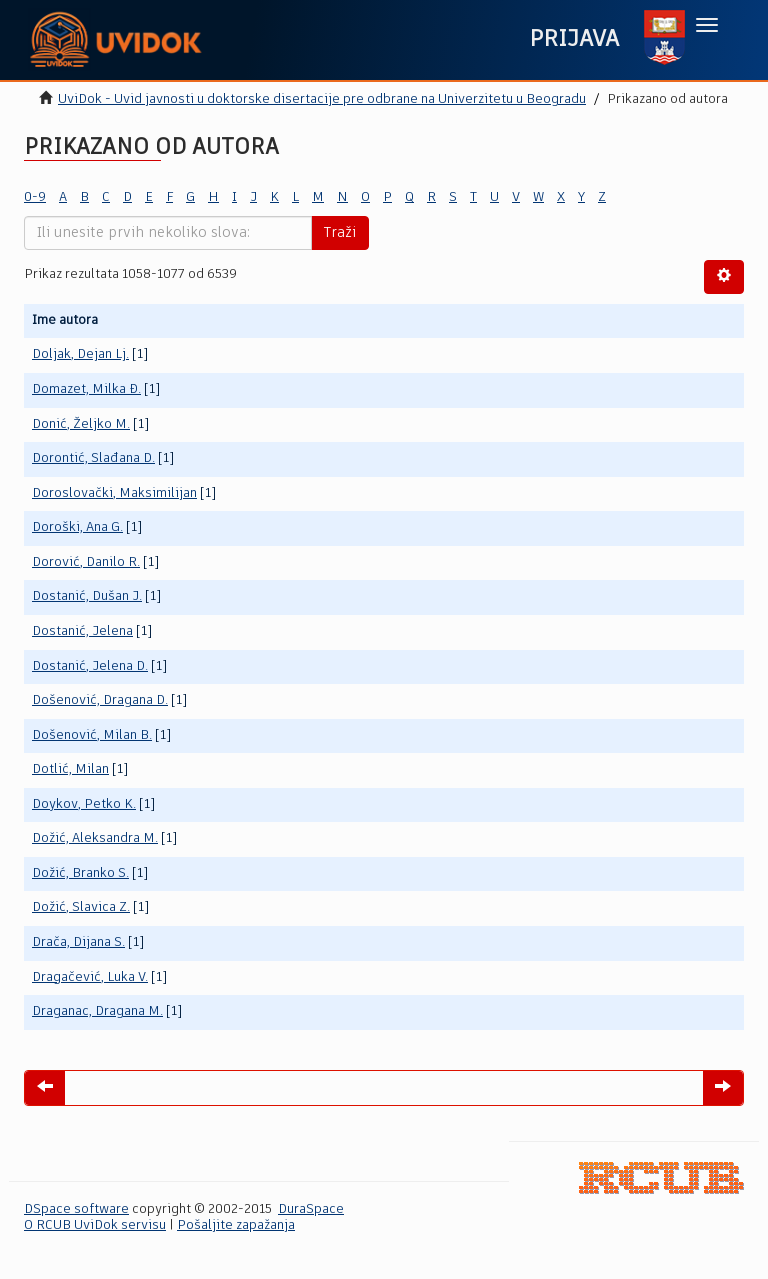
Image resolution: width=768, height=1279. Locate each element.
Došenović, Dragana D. (100, 700)
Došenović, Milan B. (92, 735)
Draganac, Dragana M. (97, 1011)
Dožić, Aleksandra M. (95, 838)
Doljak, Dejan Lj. (80, 354)
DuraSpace (311, 1209)
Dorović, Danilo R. (86, 562)
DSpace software (76, 1209)
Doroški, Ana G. (77, 527)
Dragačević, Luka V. (90, 977)
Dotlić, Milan (70, 769)
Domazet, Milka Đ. (86, 389)
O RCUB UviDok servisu (95, 1225)
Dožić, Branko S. (80, 873)
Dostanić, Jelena (82, 631)
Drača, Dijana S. (78, 942)
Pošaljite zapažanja (236, 1225)
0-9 (35, 197)
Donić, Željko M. (81, 424)
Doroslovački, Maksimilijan (114, 493)
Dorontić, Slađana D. (93, 458)
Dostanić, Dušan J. (87, 596)
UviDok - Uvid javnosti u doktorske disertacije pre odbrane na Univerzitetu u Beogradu (322, 99)
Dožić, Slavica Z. (81, 907)
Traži (340, 233)
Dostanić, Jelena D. (90, 666)
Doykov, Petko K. (84, 804)
